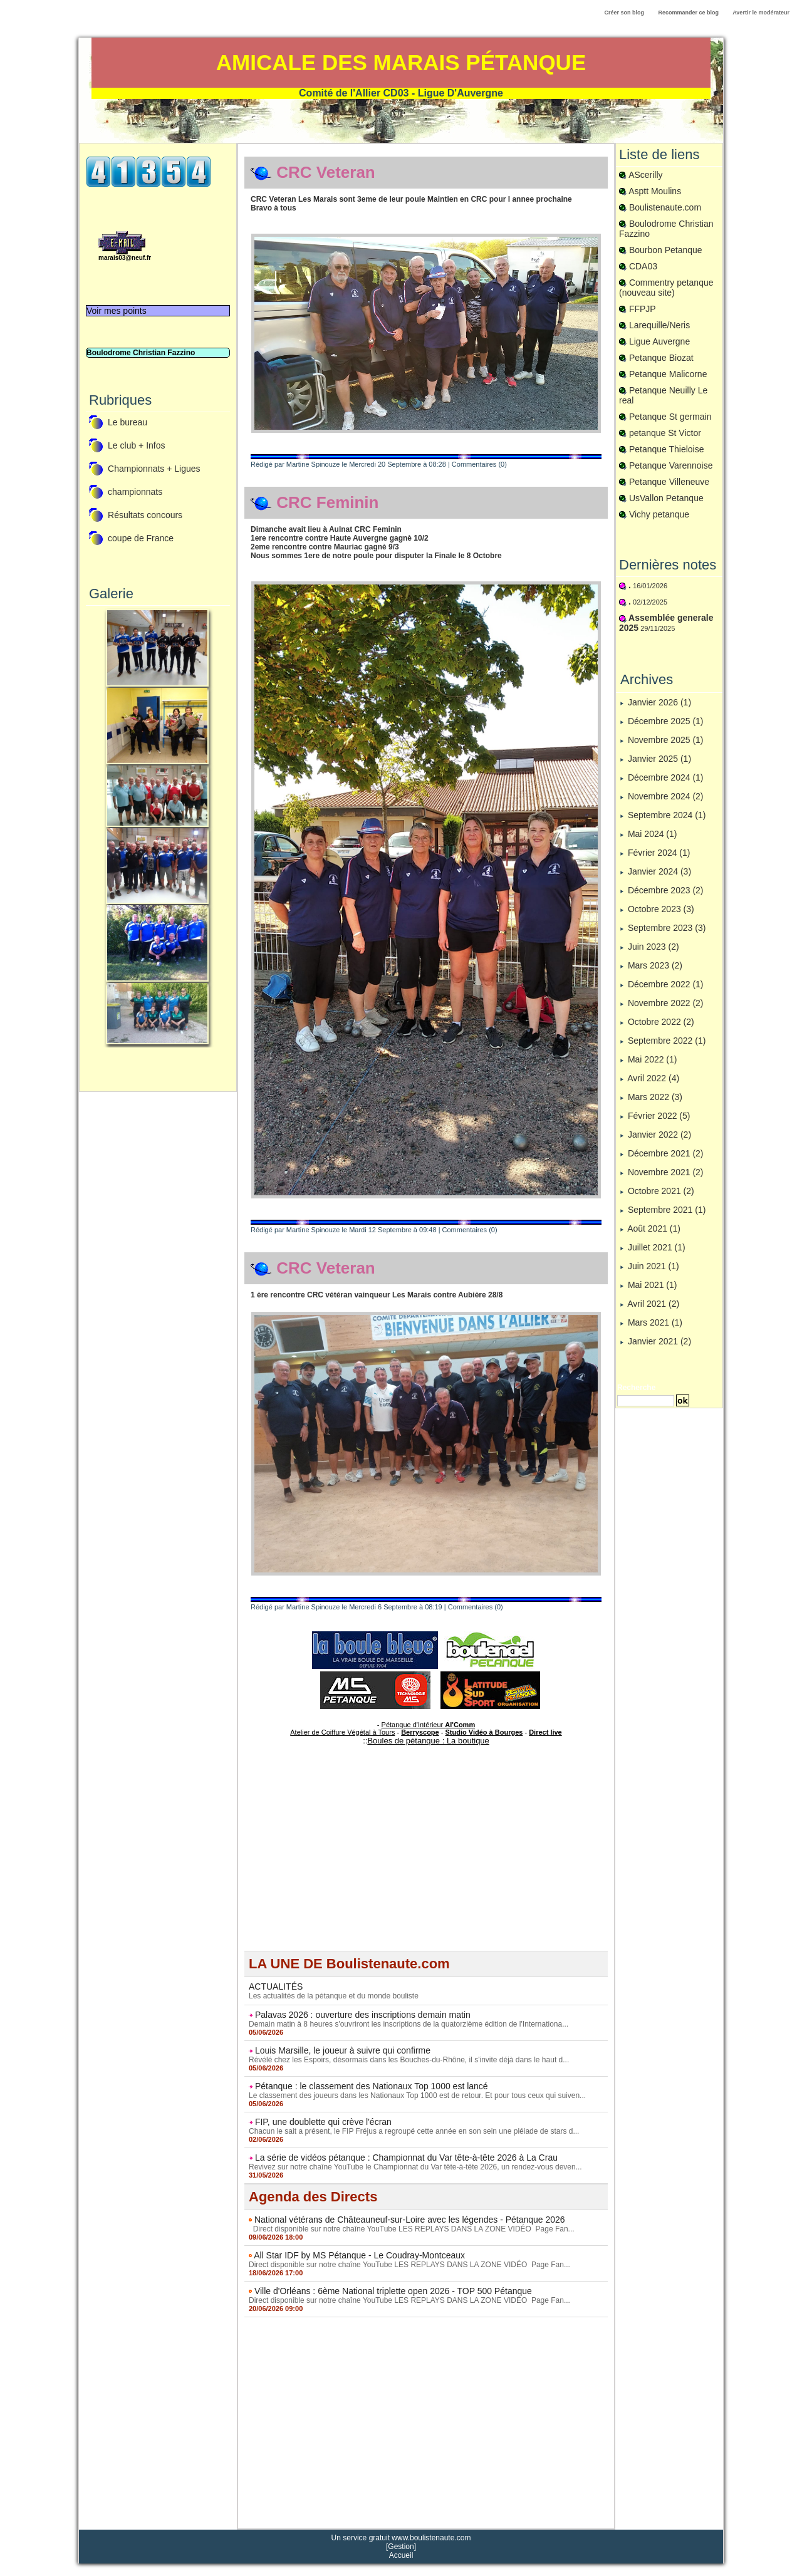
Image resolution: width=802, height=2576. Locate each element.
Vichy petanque (659, 514)
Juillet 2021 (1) (656, 1247)
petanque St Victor (665, 433)
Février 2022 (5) (659, 1116)
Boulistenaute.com (665, 207)
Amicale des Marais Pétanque (401, 62)
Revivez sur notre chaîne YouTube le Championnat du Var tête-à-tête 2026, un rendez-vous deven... (415, 2167)
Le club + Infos (136, 446)
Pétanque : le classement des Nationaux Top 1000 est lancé (371, 2086)
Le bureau (127, 423)
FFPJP (642, 309)
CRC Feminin (327, 502)
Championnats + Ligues (154, 469)
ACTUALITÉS (276, 1986)
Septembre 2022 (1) (667, 1041)
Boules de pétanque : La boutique (428, 1740)
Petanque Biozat (661, 358)
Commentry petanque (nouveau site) (666, 288)
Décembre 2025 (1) (666, 721)
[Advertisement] (426, 1863)
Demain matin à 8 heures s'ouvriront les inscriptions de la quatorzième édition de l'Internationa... (408, 2024)
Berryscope (420, 1732)
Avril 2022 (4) (653, 1078)
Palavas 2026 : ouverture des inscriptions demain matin (363, 2015)
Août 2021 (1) (653, 1228)
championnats (135, 492)
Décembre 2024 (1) (666, 777)
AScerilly (645, 175)
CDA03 (643, 266)
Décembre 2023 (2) (666, 890)
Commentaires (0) (479, 464)
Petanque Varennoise (671, 465)
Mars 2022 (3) (655, 1097)
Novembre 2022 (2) (666, 1003)
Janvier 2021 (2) (659, 1341)
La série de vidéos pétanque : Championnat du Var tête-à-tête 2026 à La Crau (406, 2158)
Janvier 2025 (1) (659, 759)
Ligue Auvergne (659, 341)
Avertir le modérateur (760, 12)
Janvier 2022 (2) (659, 1135)
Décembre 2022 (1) (666, 984)
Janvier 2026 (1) (659, 702)
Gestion (401, 2546)
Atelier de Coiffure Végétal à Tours (342, 1732)
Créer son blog (624, 12)
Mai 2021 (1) (652, 1285)
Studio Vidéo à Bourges (484, 1732)
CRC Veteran (325, 172)
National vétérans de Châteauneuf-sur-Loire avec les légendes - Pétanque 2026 (409, 2220)
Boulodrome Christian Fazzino (140, 352)
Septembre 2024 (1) (667, 815)
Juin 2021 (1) (653, 1266)
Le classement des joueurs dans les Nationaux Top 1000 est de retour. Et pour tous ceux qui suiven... (417, 2095)
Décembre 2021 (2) (666, 1153)
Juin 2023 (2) (653, 947)
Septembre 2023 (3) (667, 928)
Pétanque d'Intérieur (429, 1724)
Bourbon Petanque (665, 250)
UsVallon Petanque (666, 498)
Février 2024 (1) (659, 853)
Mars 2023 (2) (655, 965)
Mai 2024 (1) (652, 834)
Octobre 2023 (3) (661, 909)
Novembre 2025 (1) (666, 740)
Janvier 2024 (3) (659, 871)
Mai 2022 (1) (652, 1059)
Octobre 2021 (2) (661, 1191)
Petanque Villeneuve (669, 482)
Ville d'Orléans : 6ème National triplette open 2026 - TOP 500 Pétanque (393, 2291)
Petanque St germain (670, 417)
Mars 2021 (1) (655, 1322)
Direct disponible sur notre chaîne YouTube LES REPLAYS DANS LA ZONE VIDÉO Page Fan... (412, 2229)
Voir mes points (116, 311)
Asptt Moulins (654, 191)
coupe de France (141, 539)
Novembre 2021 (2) (666, 1172)
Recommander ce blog (689, 12)
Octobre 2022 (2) (661, 1022)
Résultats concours (145, 516)
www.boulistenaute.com (431, 2537)
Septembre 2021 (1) (667, 1210)
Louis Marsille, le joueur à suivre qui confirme (342, 2050)
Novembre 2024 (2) (666, 796)
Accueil (401, 2555)
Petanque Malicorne (668, 374)
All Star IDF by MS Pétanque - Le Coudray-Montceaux (359, 2255)
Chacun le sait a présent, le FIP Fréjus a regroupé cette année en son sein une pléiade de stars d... (414, 2131)
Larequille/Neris (659, 325)
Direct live (545, 1732)
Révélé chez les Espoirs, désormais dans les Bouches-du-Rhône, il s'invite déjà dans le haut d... (409, 2059)
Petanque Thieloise (666, 449)
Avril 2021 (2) (653, 1304)
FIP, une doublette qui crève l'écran (323, 2122)
